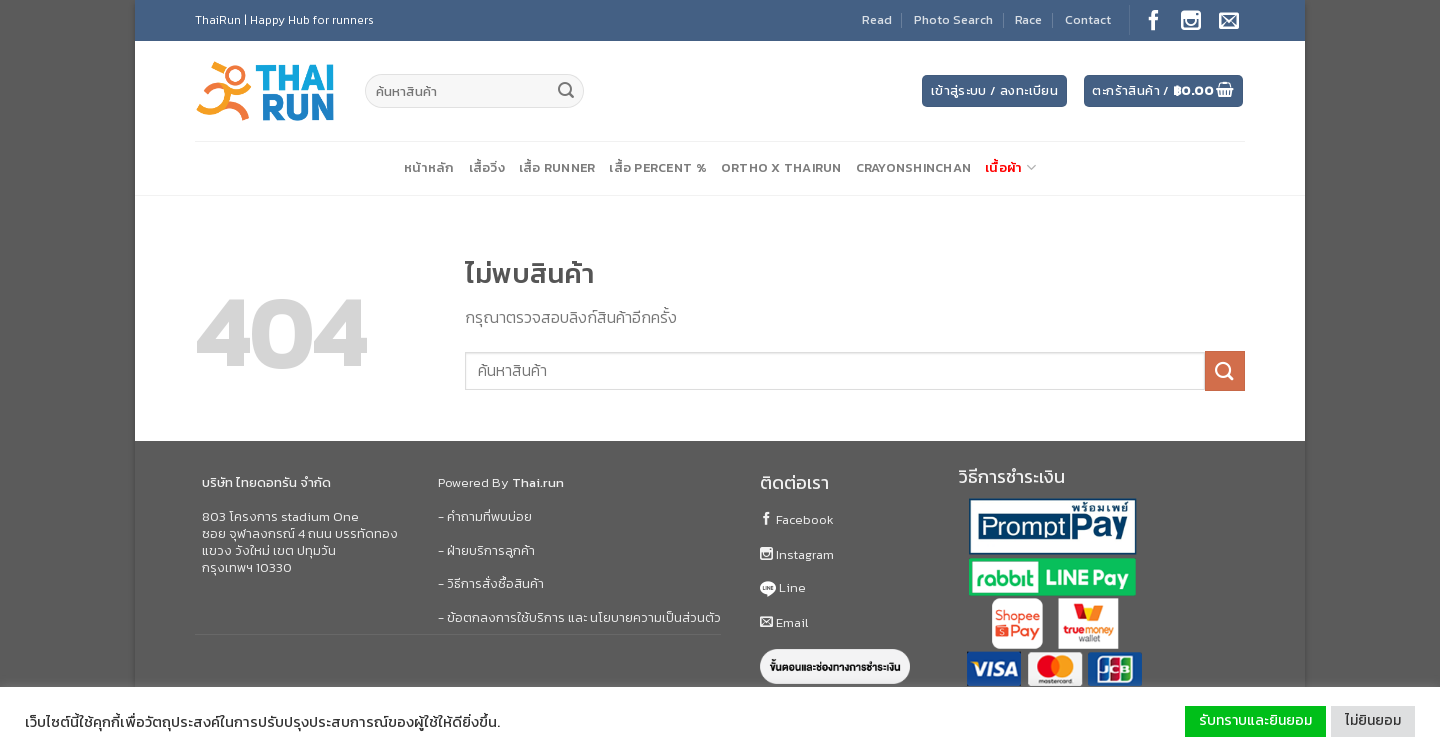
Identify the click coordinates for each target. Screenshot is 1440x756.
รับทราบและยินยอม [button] (1255, 720)
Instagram (797, 554)
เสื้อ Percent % (657, 167)
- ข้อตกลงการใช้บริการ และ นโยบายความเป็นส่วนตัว (579, 617)
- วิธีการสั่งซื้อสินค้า (491, 583)
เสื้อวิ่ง (487, 167)
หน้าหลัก (429, 167)
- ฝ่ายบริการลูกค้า (486, 550)
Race (1028, 19)
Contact (1088, 19)
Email (784, 622)
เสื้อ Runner (557, 167)
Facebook (797, 519)
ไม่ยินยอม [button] (1373, 720)
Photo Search (953, 19)
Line (783, 587)
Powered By (501, 482)
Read (877, 19)
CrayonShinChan (914, 167)
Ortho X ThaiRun (781, 167)
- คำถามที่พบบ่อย (485, 516)
